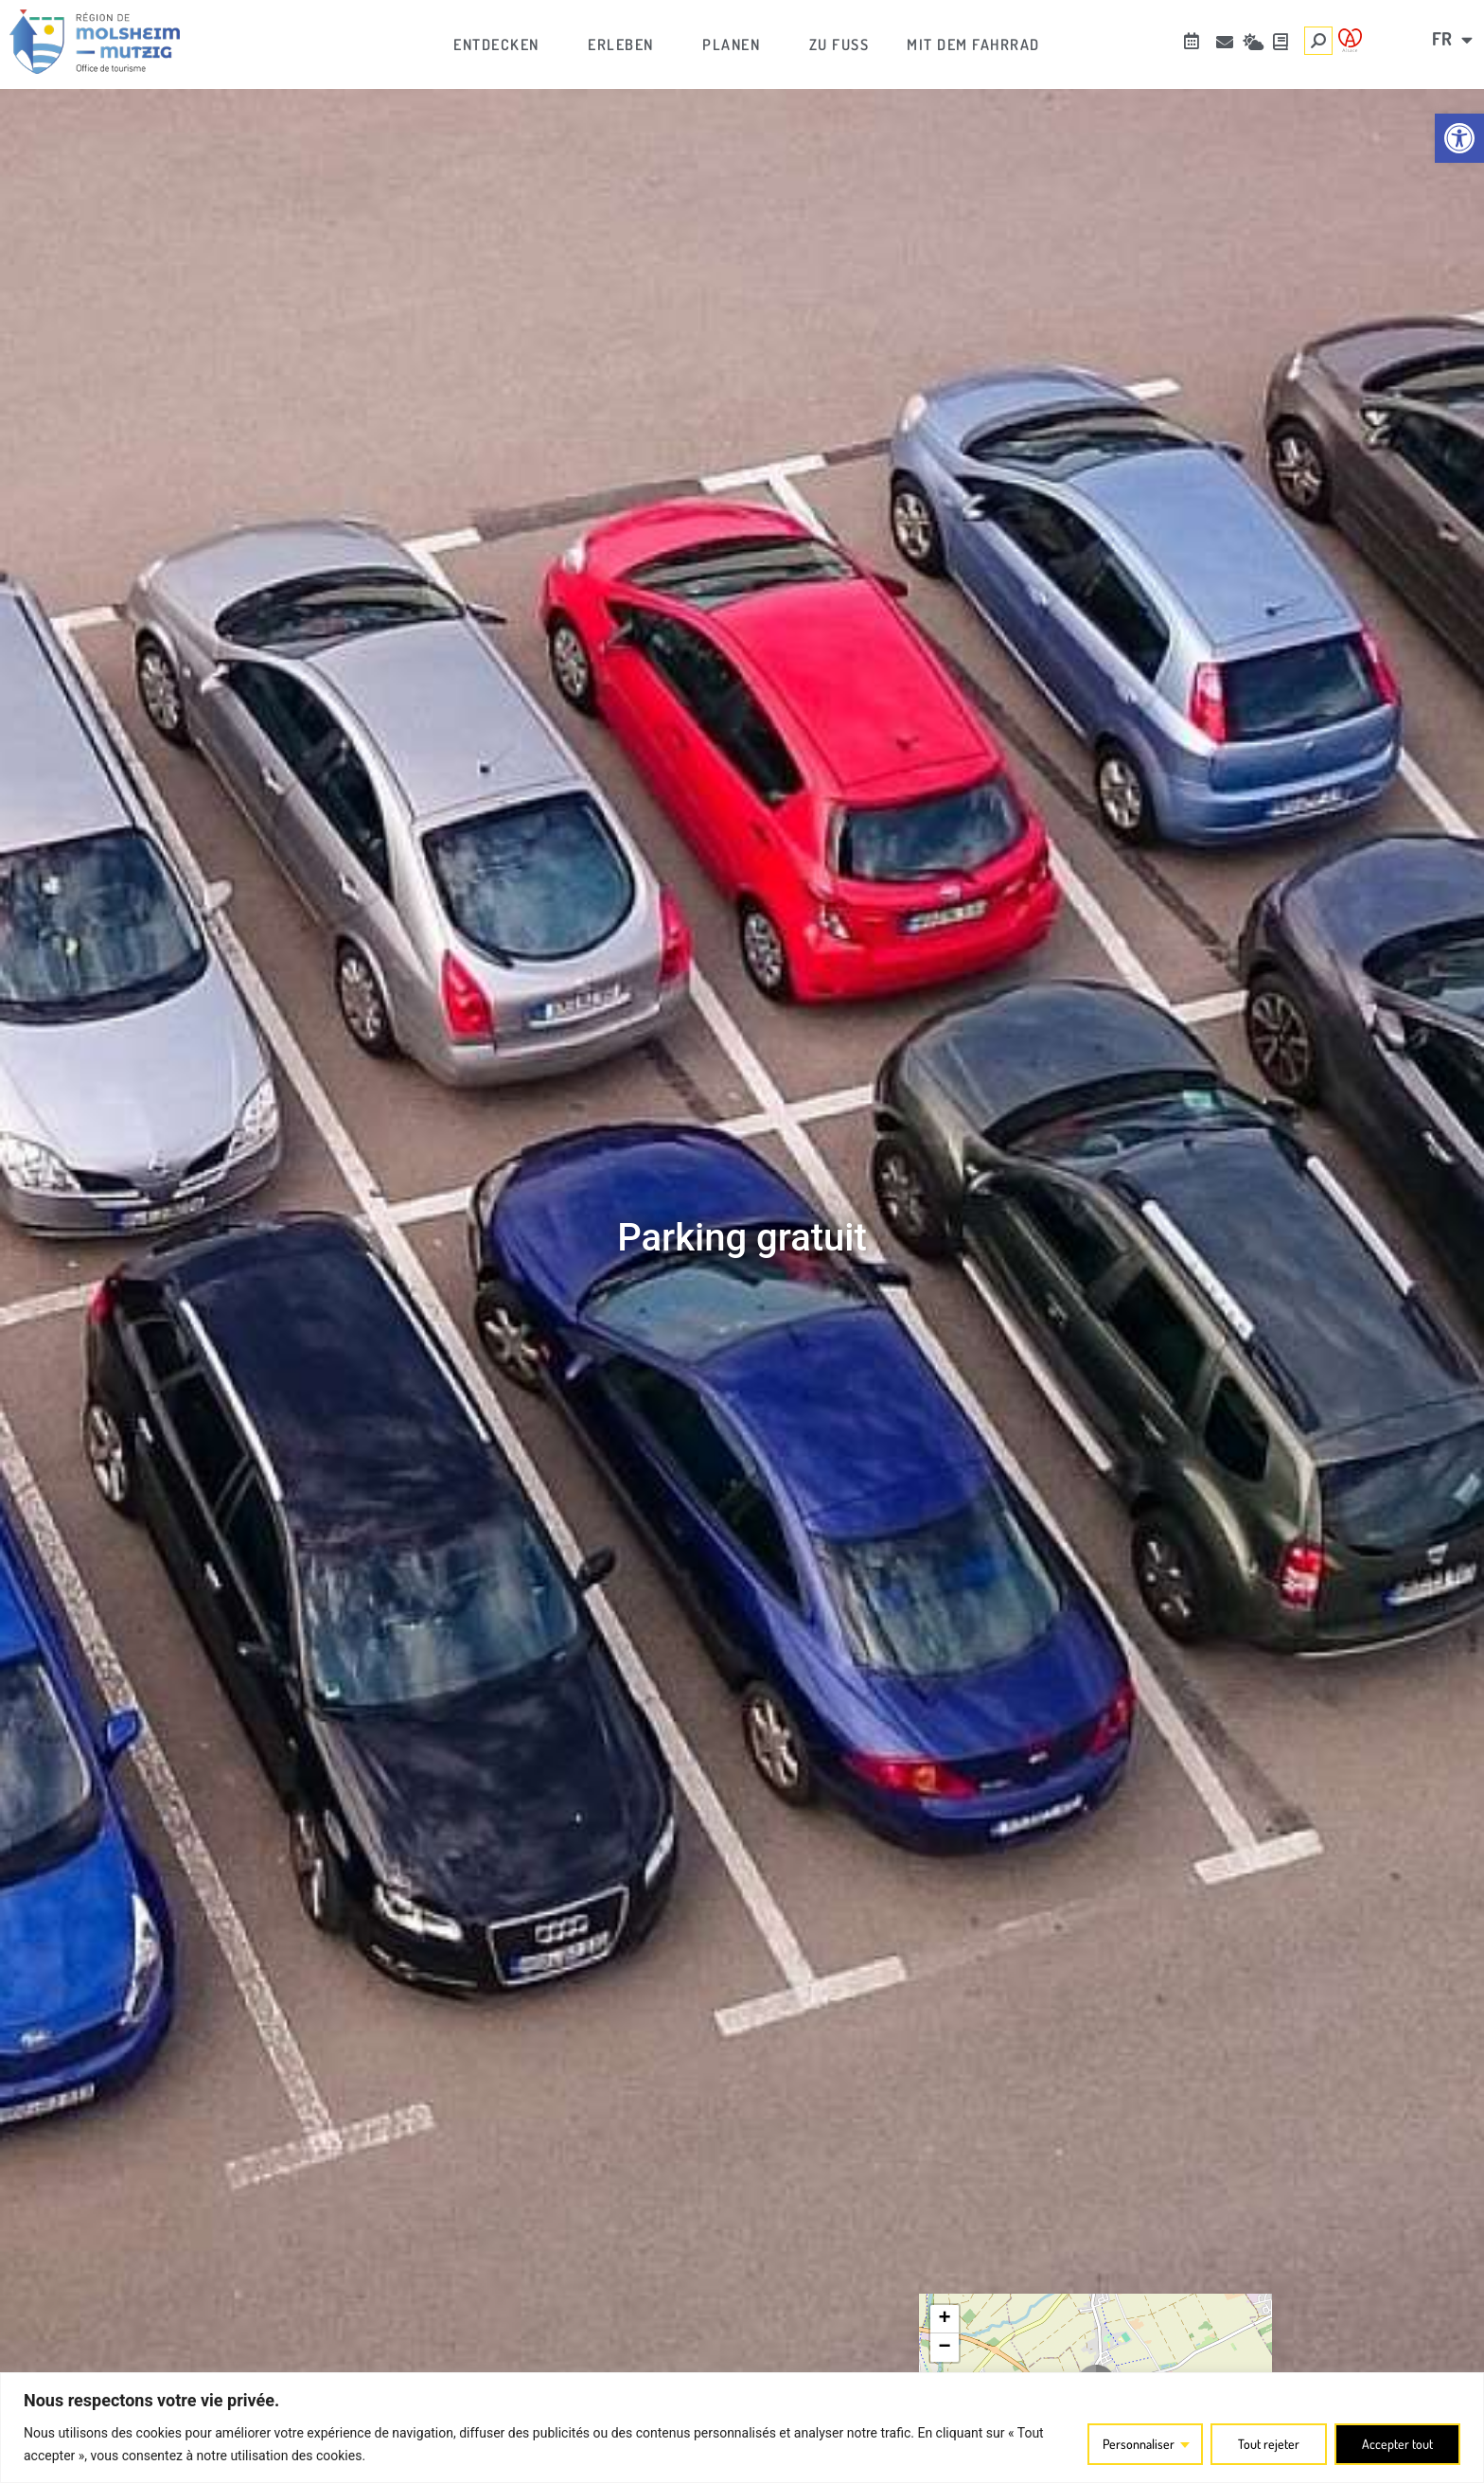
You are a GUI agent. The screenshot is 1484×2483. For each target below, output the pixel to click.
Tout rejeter (1268, 2444)
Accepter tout (1397, 2444)
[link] (1459, 138)
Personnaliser (1139, 2444)
